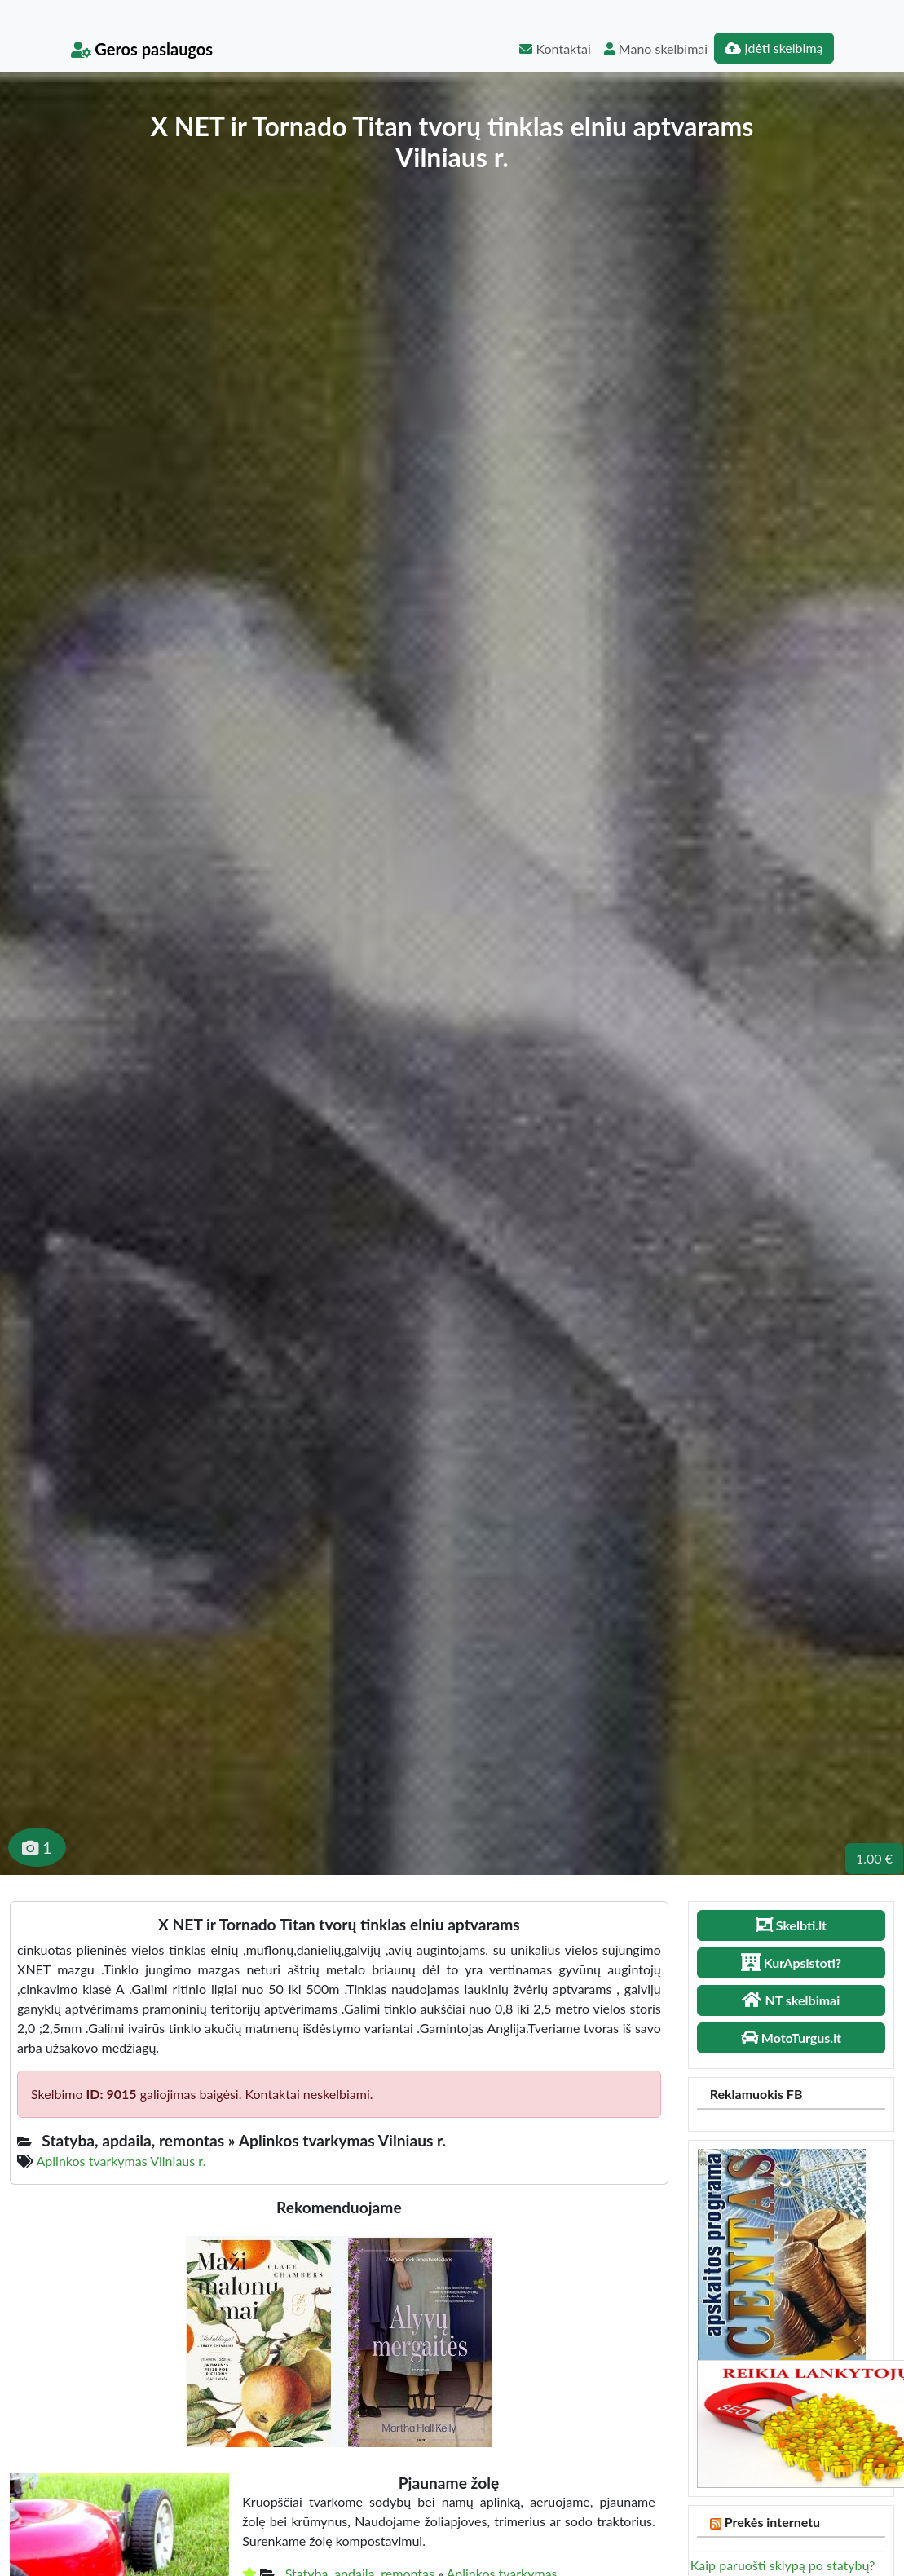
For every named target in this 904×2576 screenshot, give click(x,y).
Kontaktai (554, 48)
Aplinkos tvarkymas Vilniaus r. (121, 2160)
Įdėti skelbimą (773, 47)
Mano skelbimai (656, 48)
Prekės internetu (773, 2522)
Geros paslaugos (142, 49)
